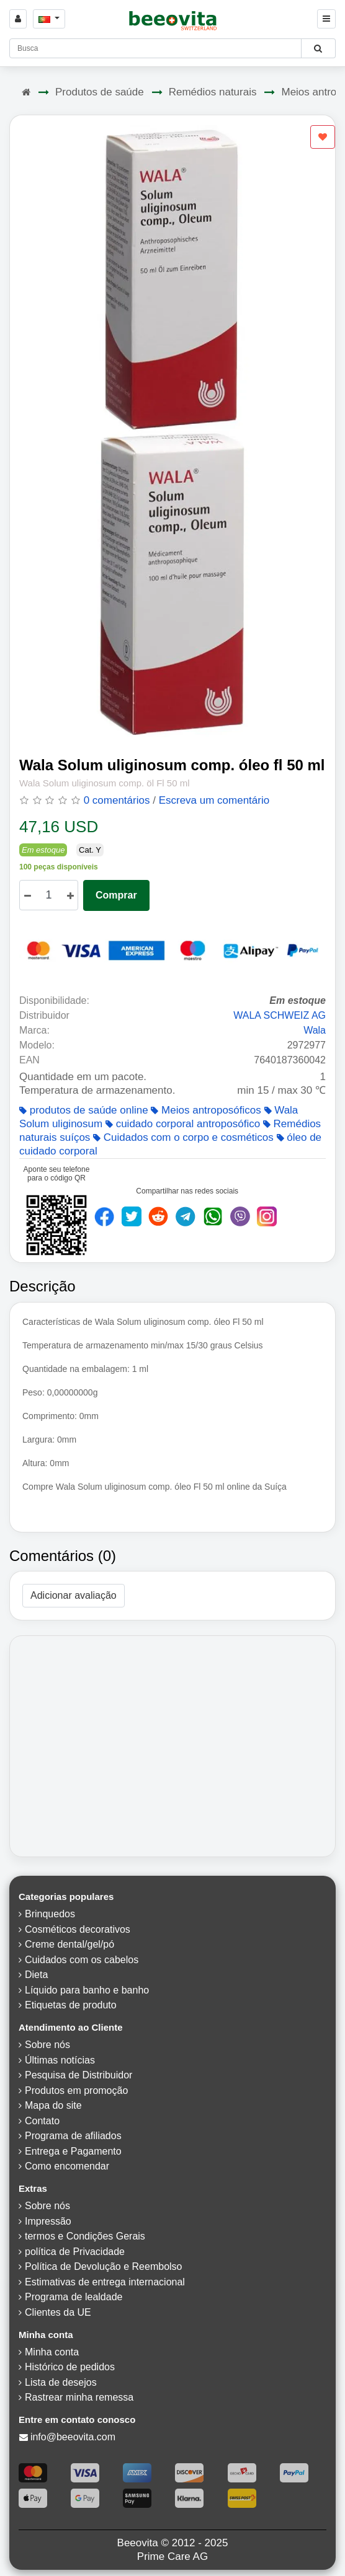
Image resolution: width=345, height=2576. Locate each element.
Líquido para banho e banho (87, 1990)
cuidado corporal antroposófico (182, 1124)
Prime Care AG (172, 2556)
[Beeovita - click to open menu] (326, 19)
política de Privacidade (75, 2251)
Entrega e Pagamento (73, 2151)
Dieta (36, 1974)
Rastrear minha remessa (79, 2397)
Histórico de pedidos (70, 2367)
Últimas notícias (60, 2060)
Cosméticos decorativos (77, 1929)
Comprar (116, 895)
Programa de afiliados (73, 2135)
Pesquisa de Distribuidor (78, 2075)
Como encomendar (67, 2166)
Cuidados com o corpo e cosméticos (183, 1137)
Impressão (48, 2221)
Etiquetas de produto (71, 2005)
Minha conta (52, 2352)
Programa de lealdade (73, 2297)
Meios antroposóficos (206, 1110)
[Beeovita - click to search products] (318, 48)
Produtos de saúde (99, 92)
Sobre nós (47, 2044)
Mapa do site (53, 2105)
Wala (314, 1030)
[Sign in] (18, 19)
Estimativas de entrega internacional (105, 2282)
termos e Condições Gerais (85, 2236)
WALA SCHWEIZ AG (279, 1015)
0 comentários (117, 800)
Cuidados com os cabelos (81, 1959)
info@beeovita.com (72, 2437)
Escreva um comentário (214, 800)
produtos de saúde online (83, 1110)
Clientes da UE (58, 2312)
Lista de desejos (61, 2382)
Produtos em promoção (76, 2090)
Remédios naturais (213, 92)
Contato (42, 2121)
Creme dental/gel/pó (69, 1944)
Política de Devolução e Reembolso (103, 2266)
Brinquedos (50, 1914)
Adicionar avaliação (73, 1595)
